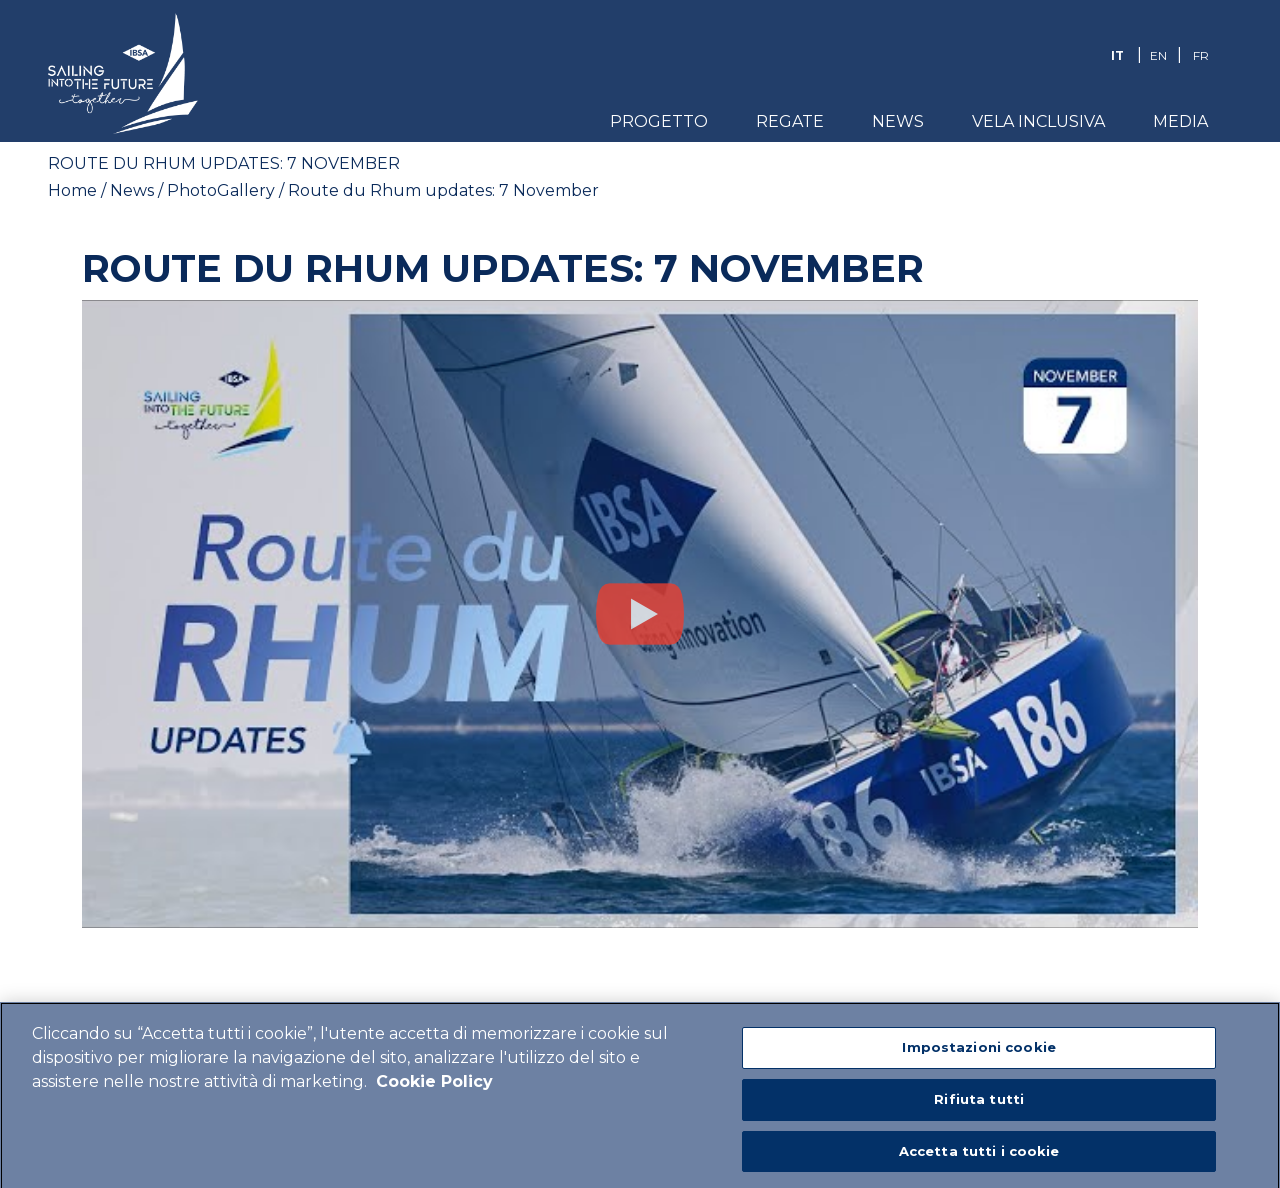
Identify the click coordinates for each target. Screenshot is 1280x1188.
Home (72, 190)
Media (1180, 121)
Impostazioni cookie (978, 1054)
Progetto (659, 121)
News (898, 121)
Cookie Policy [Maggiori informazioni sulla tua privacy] (434, 1088)
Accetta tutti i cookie (979, 1157)
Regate (790, 121)
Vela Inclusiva (1038, 121)
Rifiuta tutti (979, 1105)
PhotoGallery (221, 190)
